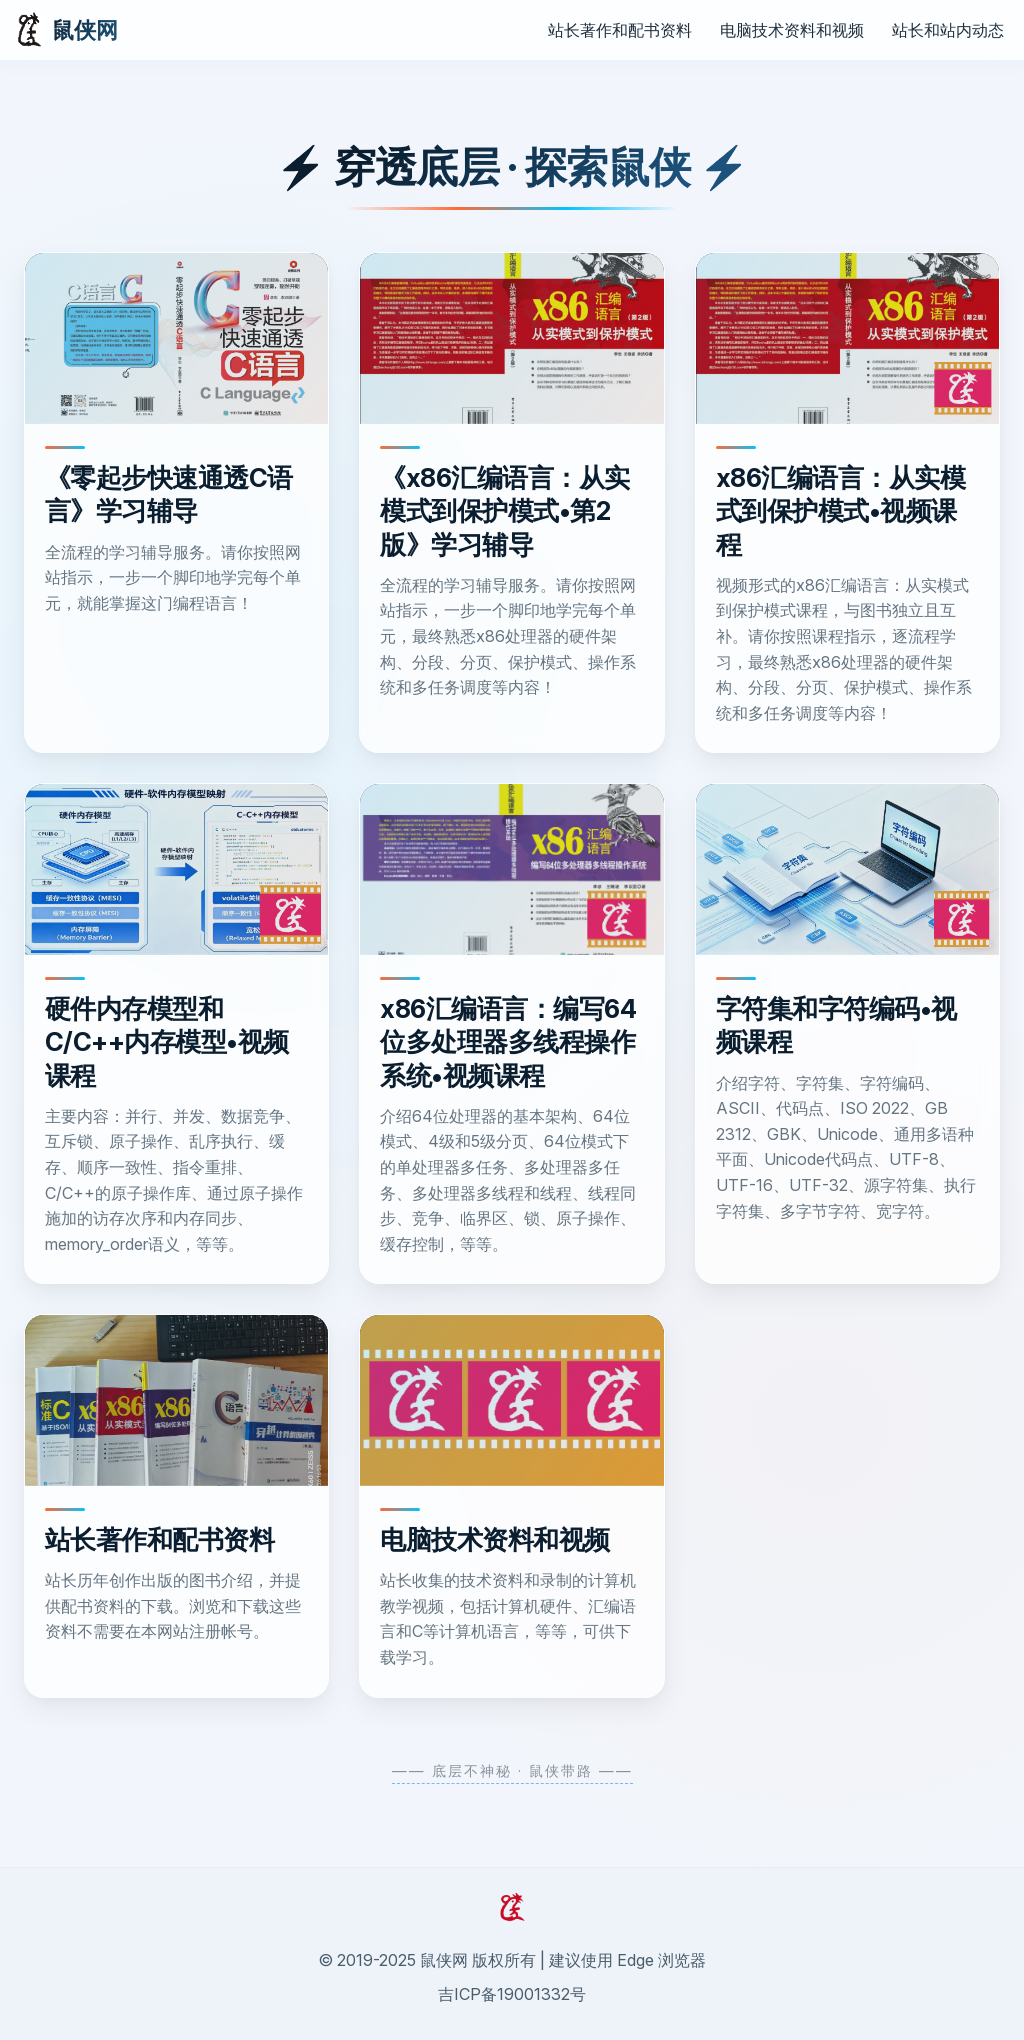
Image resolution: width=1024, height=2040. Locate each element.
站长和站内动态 (948, 30)
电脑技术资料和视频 (792, 30)
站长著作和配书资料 (620, 30)
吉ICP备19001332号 (512, 1994)
